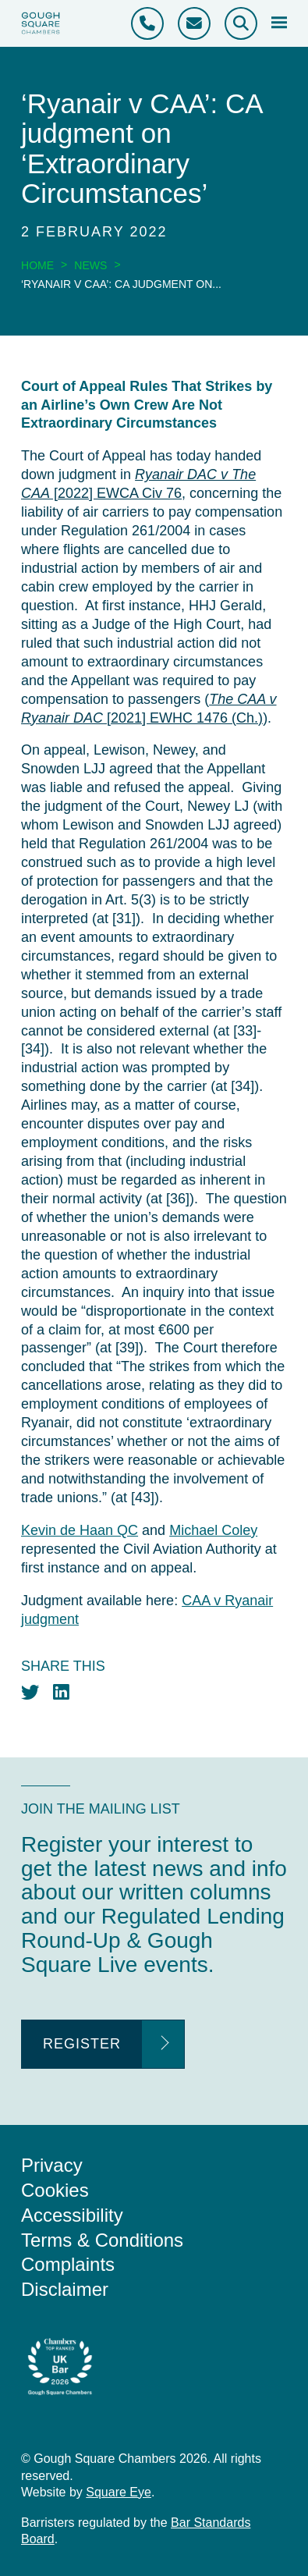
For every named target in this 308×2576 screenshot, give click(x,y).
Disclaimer (64, 2289)
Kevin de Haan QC (79, 1530)
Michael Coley (213, 1530)
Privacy (52, 2165)
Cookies (55, 2190)
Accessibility (72, 2215)
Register (82, 2044)
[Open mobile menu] (279, 23)
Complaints (68, 2264)
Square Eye (118, 2492)
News (90, 265)
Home (37, 265)
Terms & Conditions (102, 2240)
